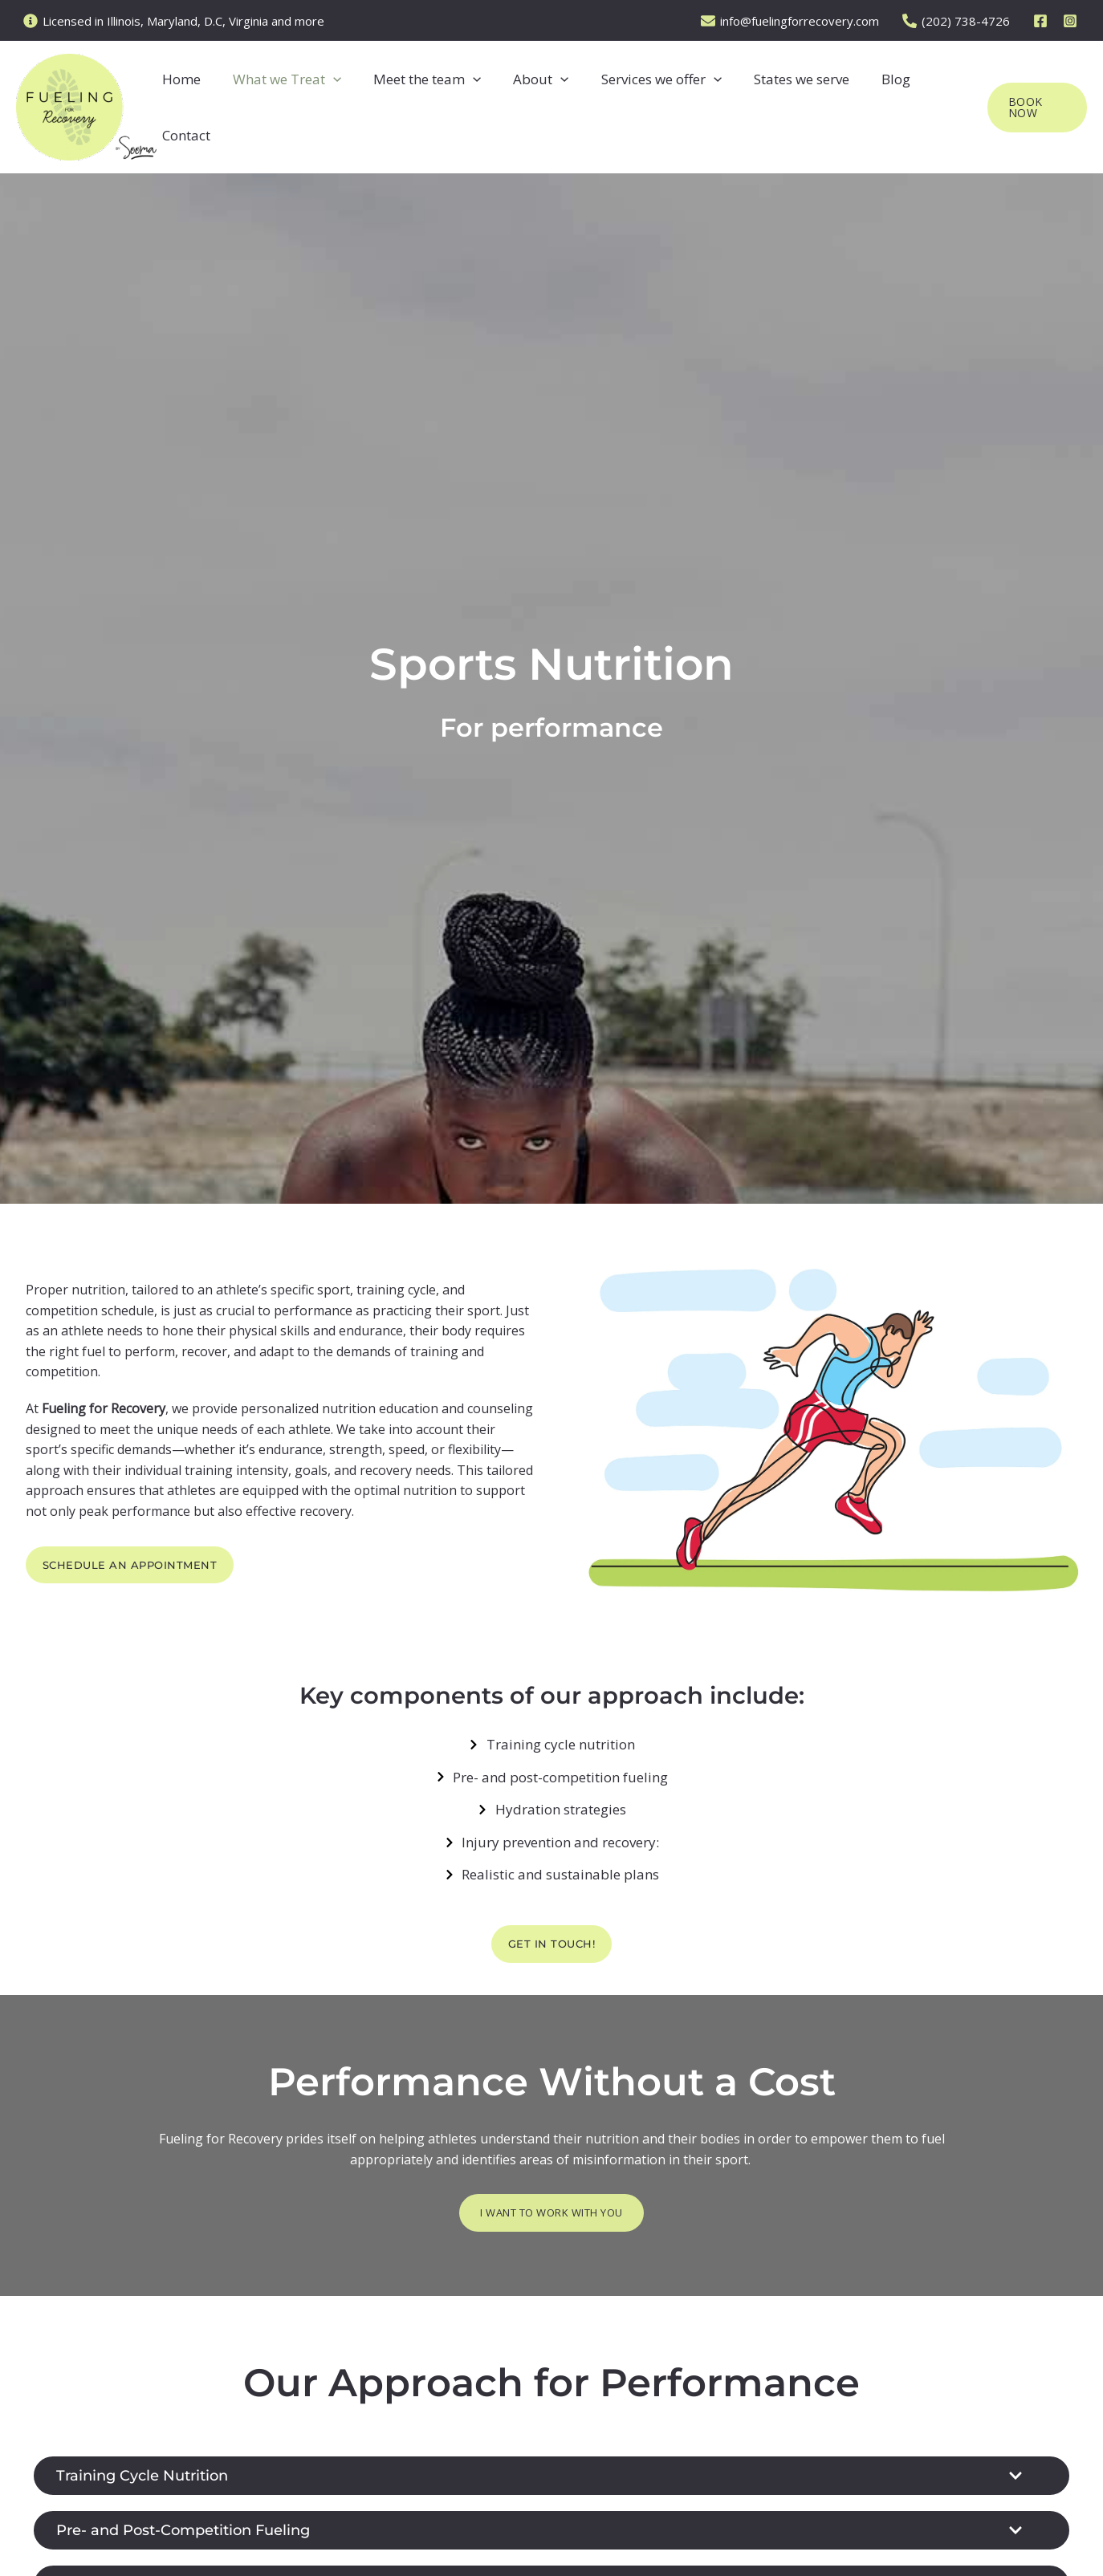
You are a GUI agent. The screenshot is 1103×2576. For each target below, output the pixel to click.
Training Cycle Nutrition (153, 2478)
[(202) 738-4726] (962, 21)
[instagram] (1072, 21)
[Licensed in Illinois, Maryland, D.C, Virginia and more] (173, 21)
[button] (334, 107)
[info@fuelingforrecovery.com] (796, 21)
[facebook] (1042, 21)
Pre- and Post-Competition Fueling (200, 2534)
